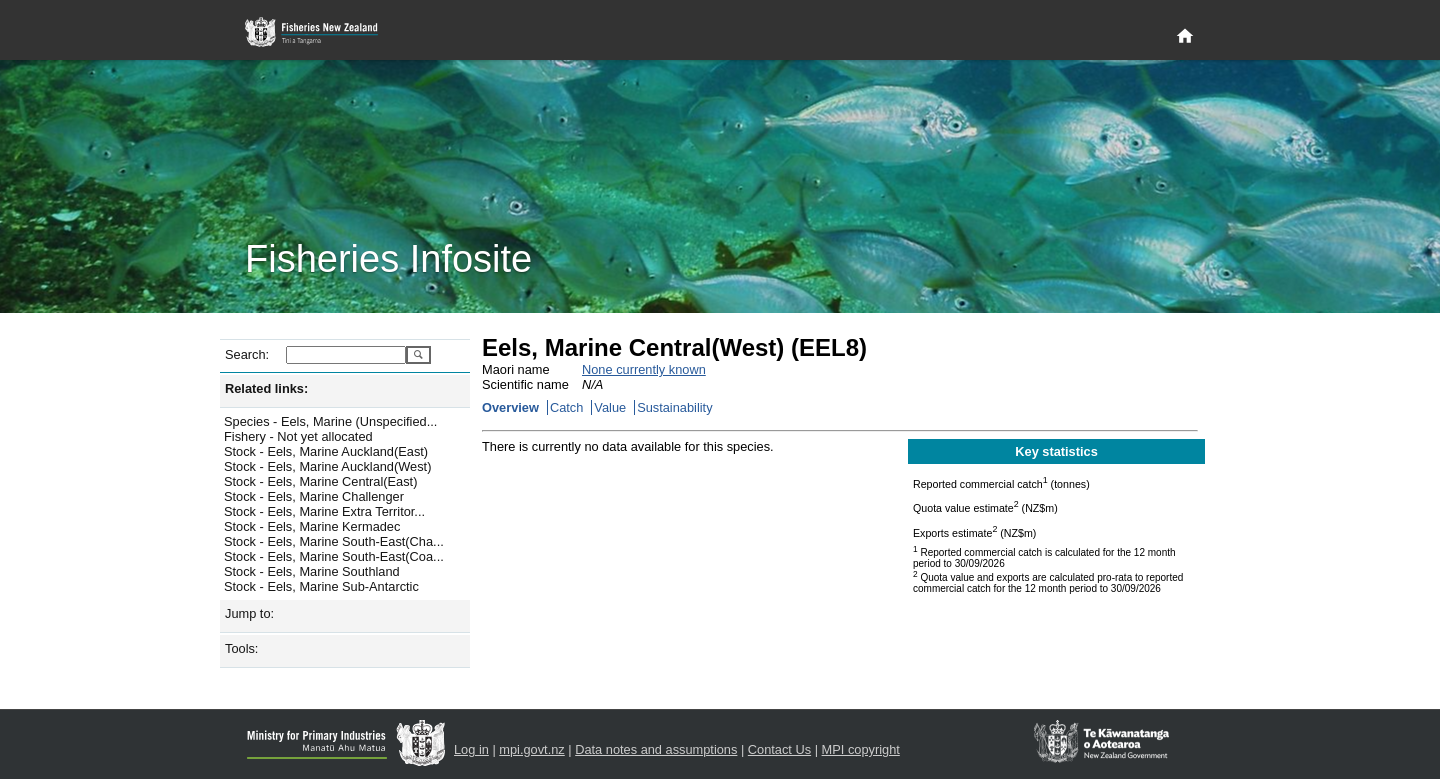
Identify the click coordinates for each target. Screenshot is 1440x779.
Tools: (241, 648)
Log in (471, 749)
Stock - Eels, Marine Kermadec (312, 526)
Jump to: (249, 613)
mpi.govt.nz (531, 749)
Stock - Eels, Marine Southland (312, 571)
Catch (566, 407)
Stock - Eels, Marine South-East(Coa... (334, 556)
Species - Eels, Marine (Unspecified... (330, 421)
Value (610, 407)
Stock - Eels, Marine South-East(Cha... (334, 541)
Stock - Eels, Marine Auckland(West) (327, 466)
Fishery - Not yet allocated (298, 436)
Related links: (266, 388)
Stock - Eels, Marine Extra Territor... (324, 511)
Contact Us (779, 749)
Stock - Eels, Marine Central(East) (320, 481)
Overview (510, 407)
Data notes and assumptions (656, 749)
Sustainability (674, 407)
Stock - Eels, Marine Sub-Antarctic (321, 586)
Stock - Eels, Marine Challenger (314, 496)
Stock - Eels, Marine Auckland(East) (326, 451)
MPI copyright (861, 749)
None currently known (644, 369)
